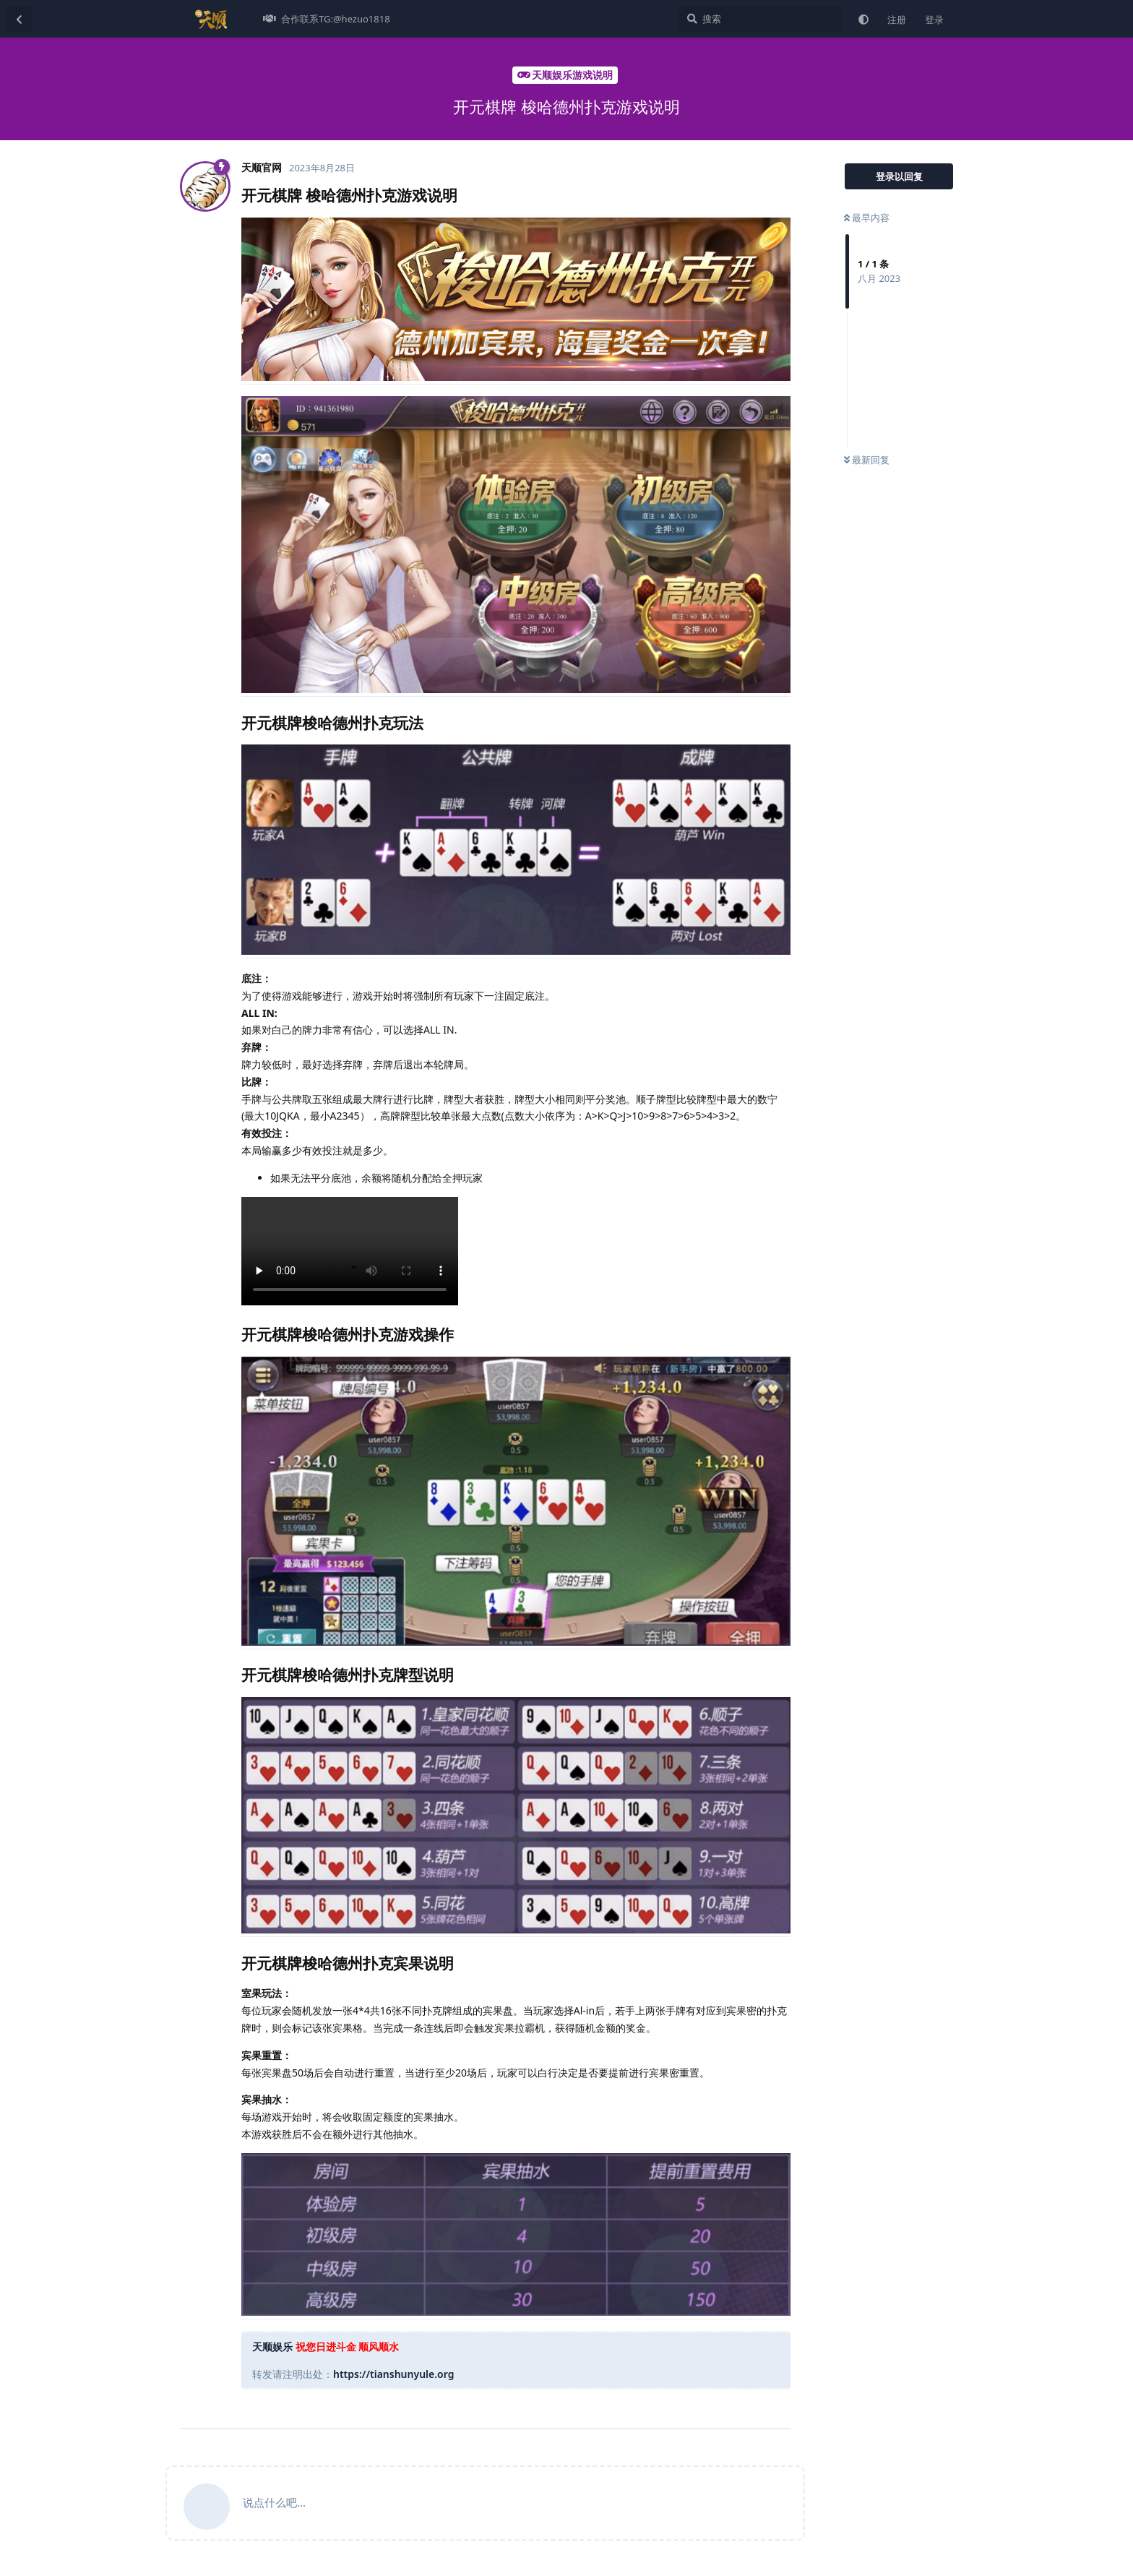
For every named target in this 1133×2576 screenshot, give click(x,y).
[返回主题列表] (19, 19)
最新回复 (866, 459)
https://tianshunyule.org (393, 2374)
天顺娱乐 (272, 2346)
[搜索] (760, 19)
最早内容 (866, 217)
